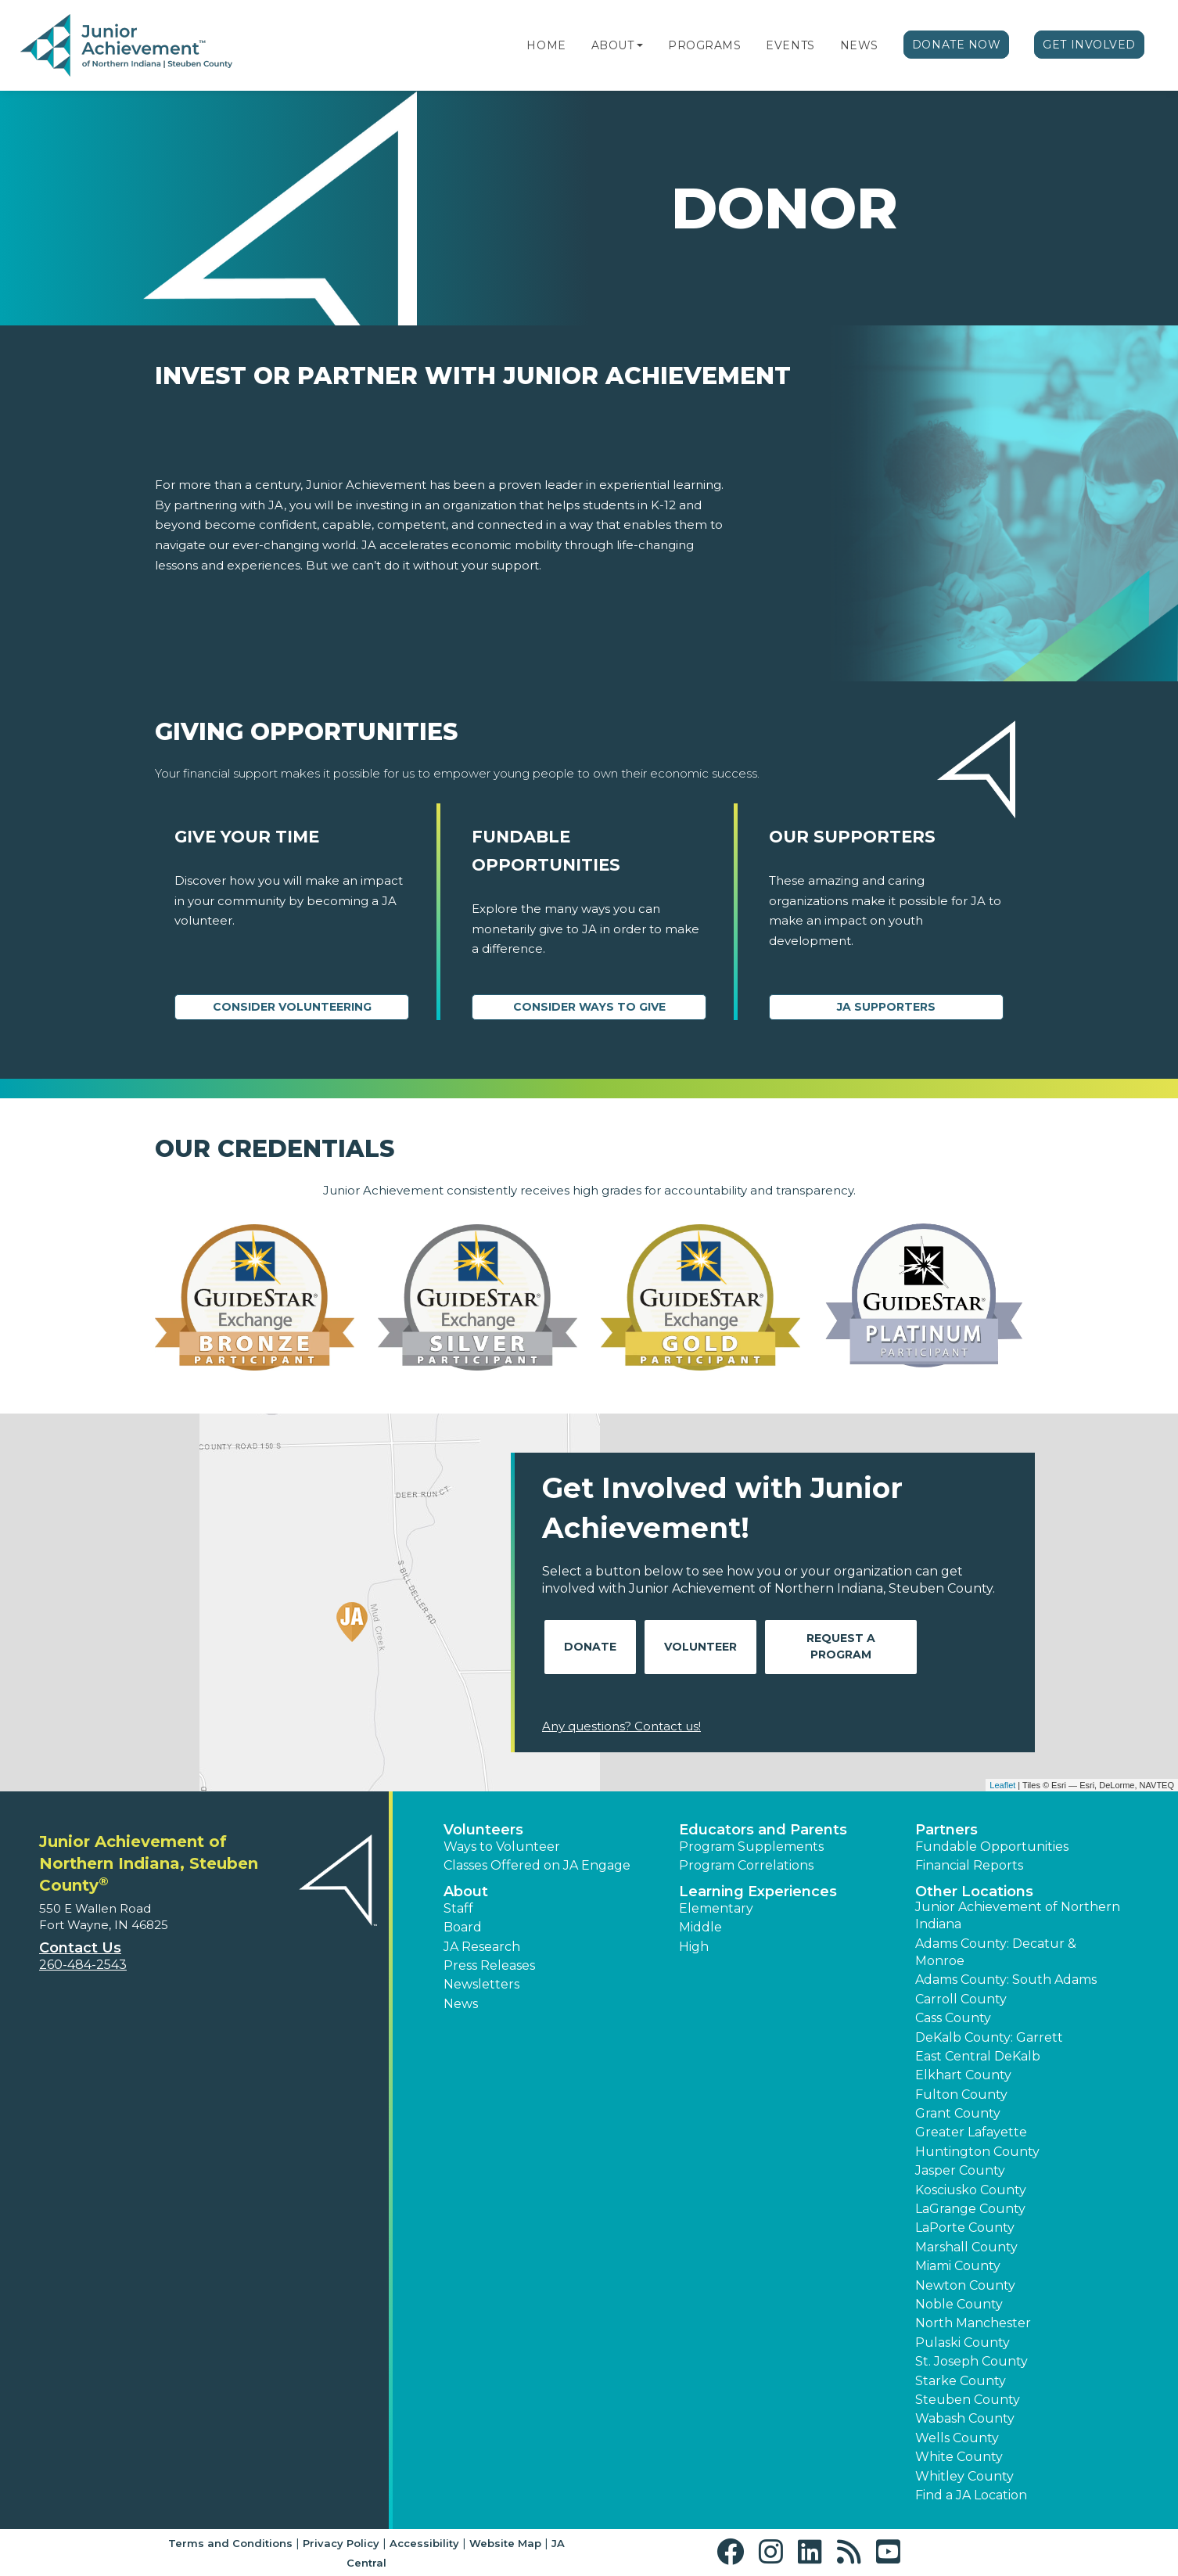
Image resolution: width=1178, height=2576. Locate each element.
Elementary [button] (716, 1908)
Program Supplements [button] (751, 1846)
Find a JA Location (971, 2495)
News (859, 45)
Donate (590, 1647)
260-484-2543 (83, 1964)
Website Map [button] (505, 2543)
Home (546, 45)
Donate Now (956, 45)
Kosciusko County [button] (970, 2190)
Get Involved (1089, 45)
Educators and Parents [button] (763, 1830)
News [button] (461, 2003)
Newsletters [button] (481, 1984)
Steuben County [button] (967, 2399)
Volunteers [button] (483, 1830)
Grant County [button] (957, 2113)
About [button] (466, 1891)
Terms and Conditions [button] (230, 2543)
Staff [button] (458, 1908)
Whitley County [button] (964, 2476)
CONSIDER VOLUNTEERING (292, 1007)
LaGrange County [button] (970, 2208)
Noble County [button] (959, 2304)
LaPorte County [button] (965, 2227)
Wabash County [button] (965, 2418)
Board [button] (463, 1927)
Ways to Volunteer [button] (502, 1846)
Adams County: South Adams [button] (1006, 1979)
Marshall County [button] (966, 2247)
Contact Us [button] (80, 1948)
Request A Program (840, 1646)
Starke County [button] (960, 2380)
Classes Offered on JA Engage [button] (537, 1865)
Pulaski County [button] (962, 2342)
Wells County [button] (957, 2437)
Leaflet (1002, 1785)
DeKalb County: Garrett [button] (989, 2037)
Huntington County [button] (977, 2151)
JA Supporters (886, 1007)
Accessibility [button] (424, 2543)
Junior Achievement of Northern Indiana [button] (1017, 1915)
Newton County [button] (965, 2285)
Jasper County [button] (960, 2170)
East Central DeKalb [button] (977, 2056)
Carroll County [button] (961, 1999)
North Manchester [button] (973, 2323)
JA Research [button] (482, 1946)
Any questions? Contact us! (621, 1726)
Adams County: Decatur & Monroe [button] (995, 1952)
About (612, 45)
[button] (640, 45)
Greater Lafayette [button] (971, 2132)
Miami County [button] (957, 2265)
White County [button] (959, 2456)
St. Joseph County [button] (971, 2361)
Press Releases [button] (489, 1965)
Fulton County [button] (961, 2094)
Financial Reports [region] (969, 1865)
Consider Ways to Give (589, 1007)
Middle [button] (700, 1927)
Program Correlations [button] (746, 1865)
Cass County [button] (953, 2017)
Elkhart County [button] (963, 2075)
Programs (704, 45)
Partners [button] (946, 1830)
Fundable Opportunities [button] (991, 1846)
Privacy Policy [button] (341, 2543)
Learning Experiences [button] (758, 1891)
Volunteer (700, 1647)
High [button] (694, 1946)
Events (790, 45)
